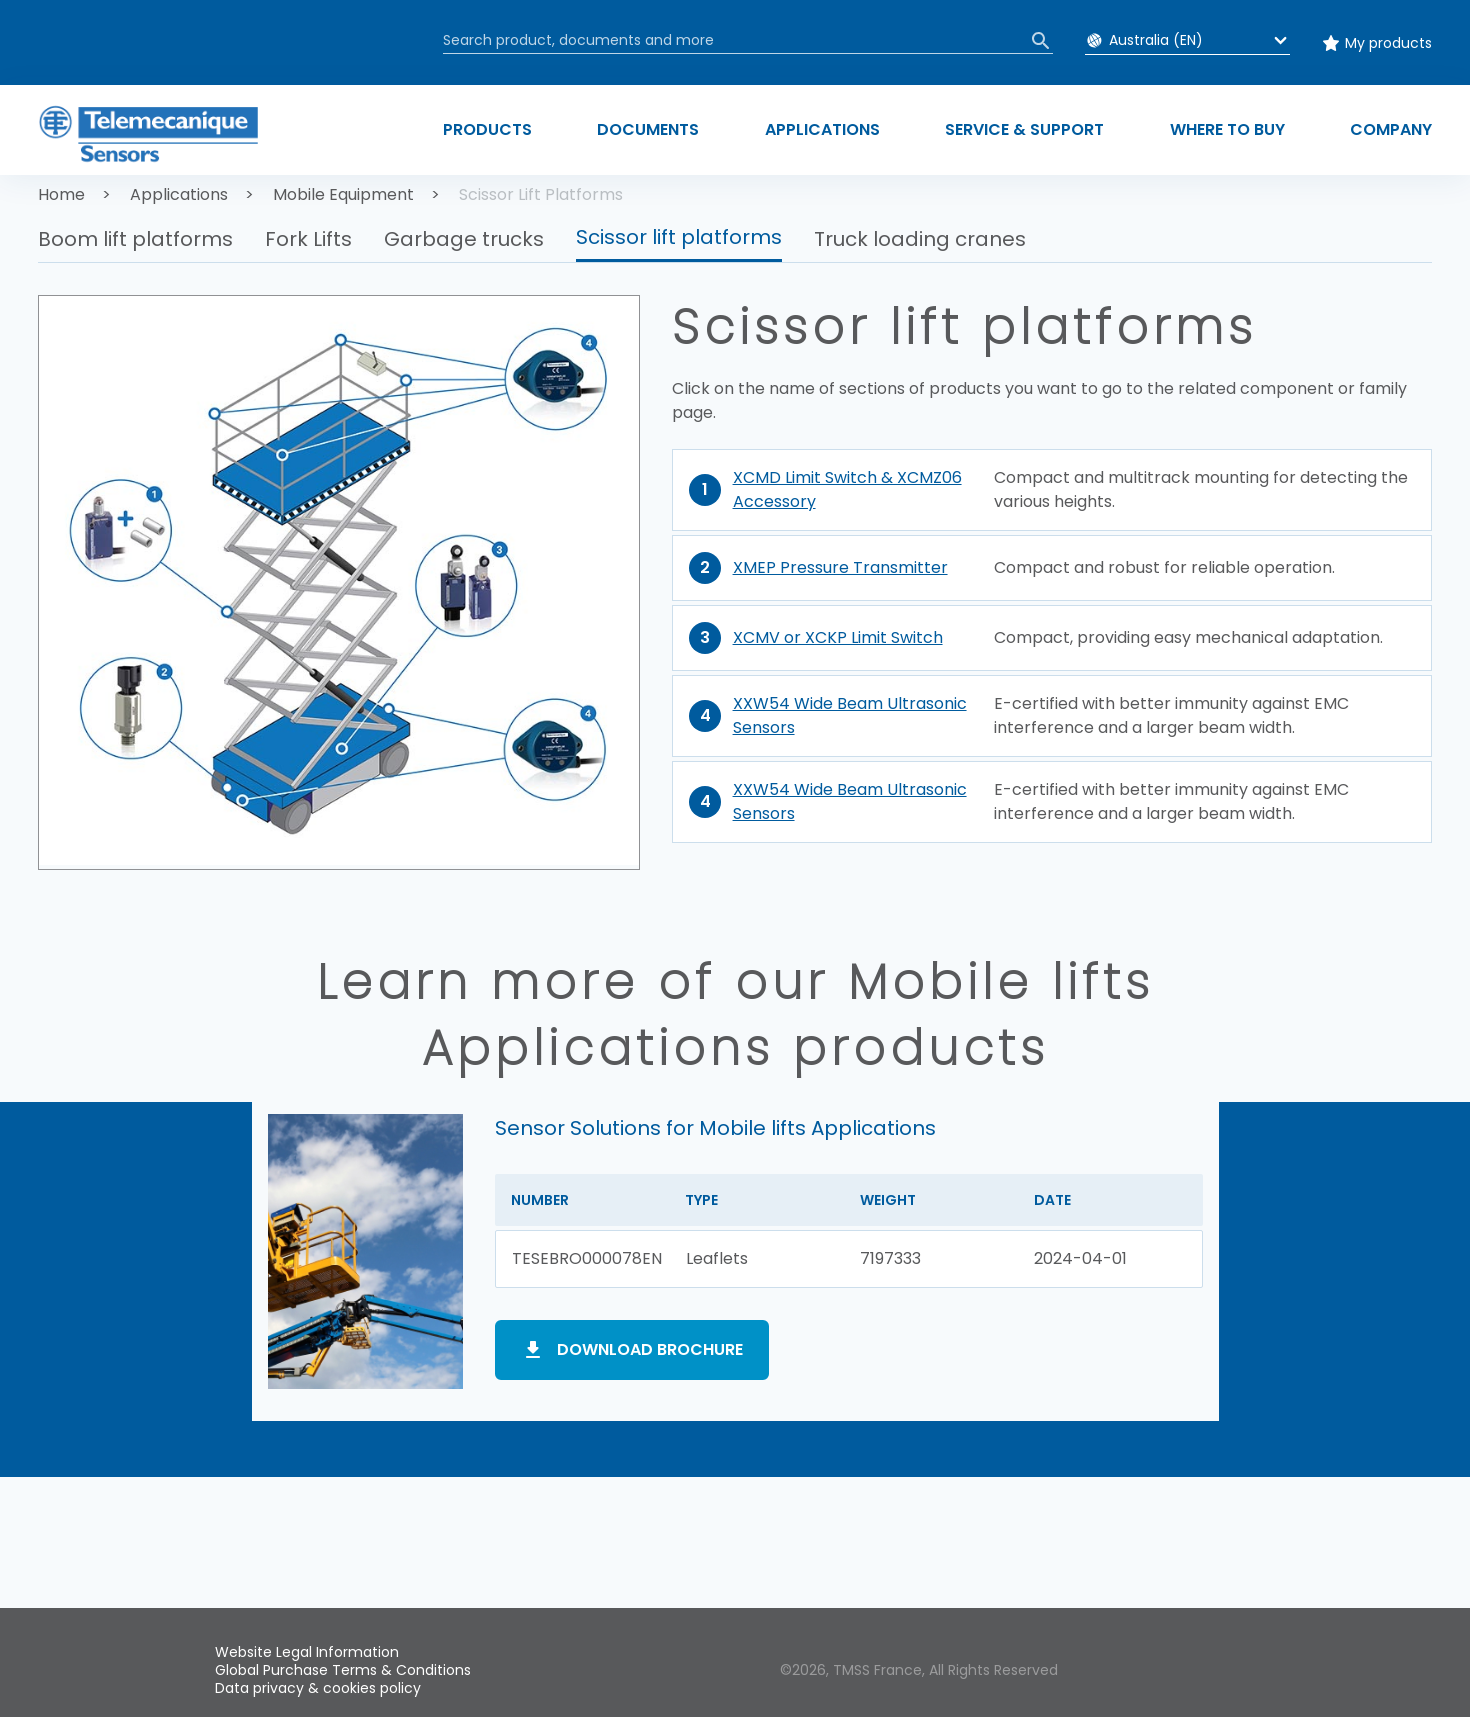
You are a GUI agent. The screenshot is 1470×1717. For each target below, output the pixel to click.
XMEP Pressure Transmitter (840, 567)
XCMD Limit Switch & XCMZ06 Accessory (847, 489)
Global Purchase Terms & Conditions (343, 1670)
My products (1388, 43)
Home (61, 194)
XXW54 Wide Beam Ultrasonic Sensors (850, 715)
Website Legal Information (307, 1652)
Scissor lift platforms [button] (679, 237)
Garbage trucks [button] (464, 239)
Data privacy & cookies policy (318, 1688)
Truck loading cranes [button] (920, 239)
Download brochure (650, 1349)
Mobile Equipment (343, 194)
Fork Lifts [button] (308, 239)
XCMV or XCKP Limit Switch (838, 637)
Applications (179, 194)
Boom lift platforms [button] (135, 239)
